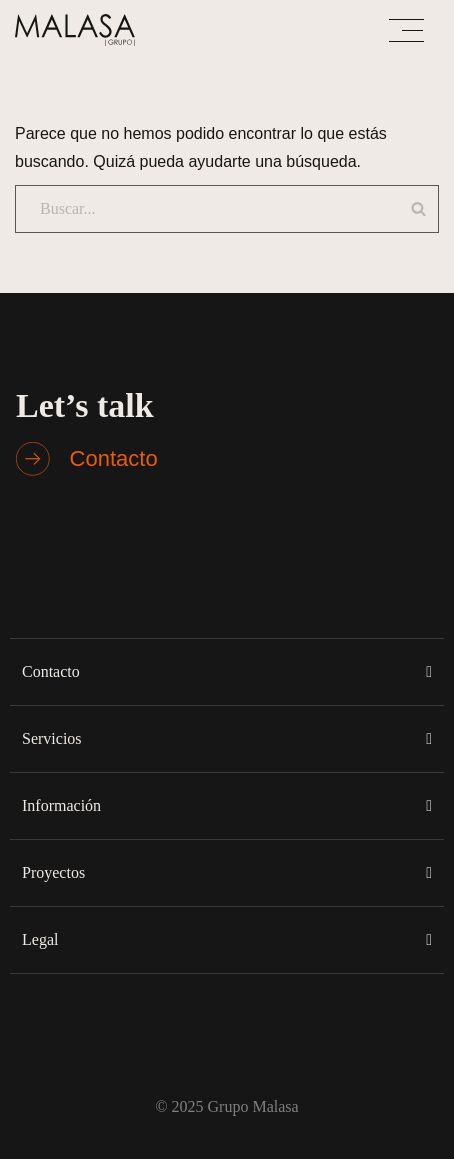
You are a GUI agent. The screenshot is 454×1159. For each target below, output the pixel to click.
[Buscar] (201, 209)
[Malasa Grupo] (80, 30)
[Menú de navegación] (406, 30)
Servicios (52, 738)
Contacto (51, 671)
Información (61, 805)
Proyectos (53, 872)
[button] (227, 671)
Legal (40, 939)
